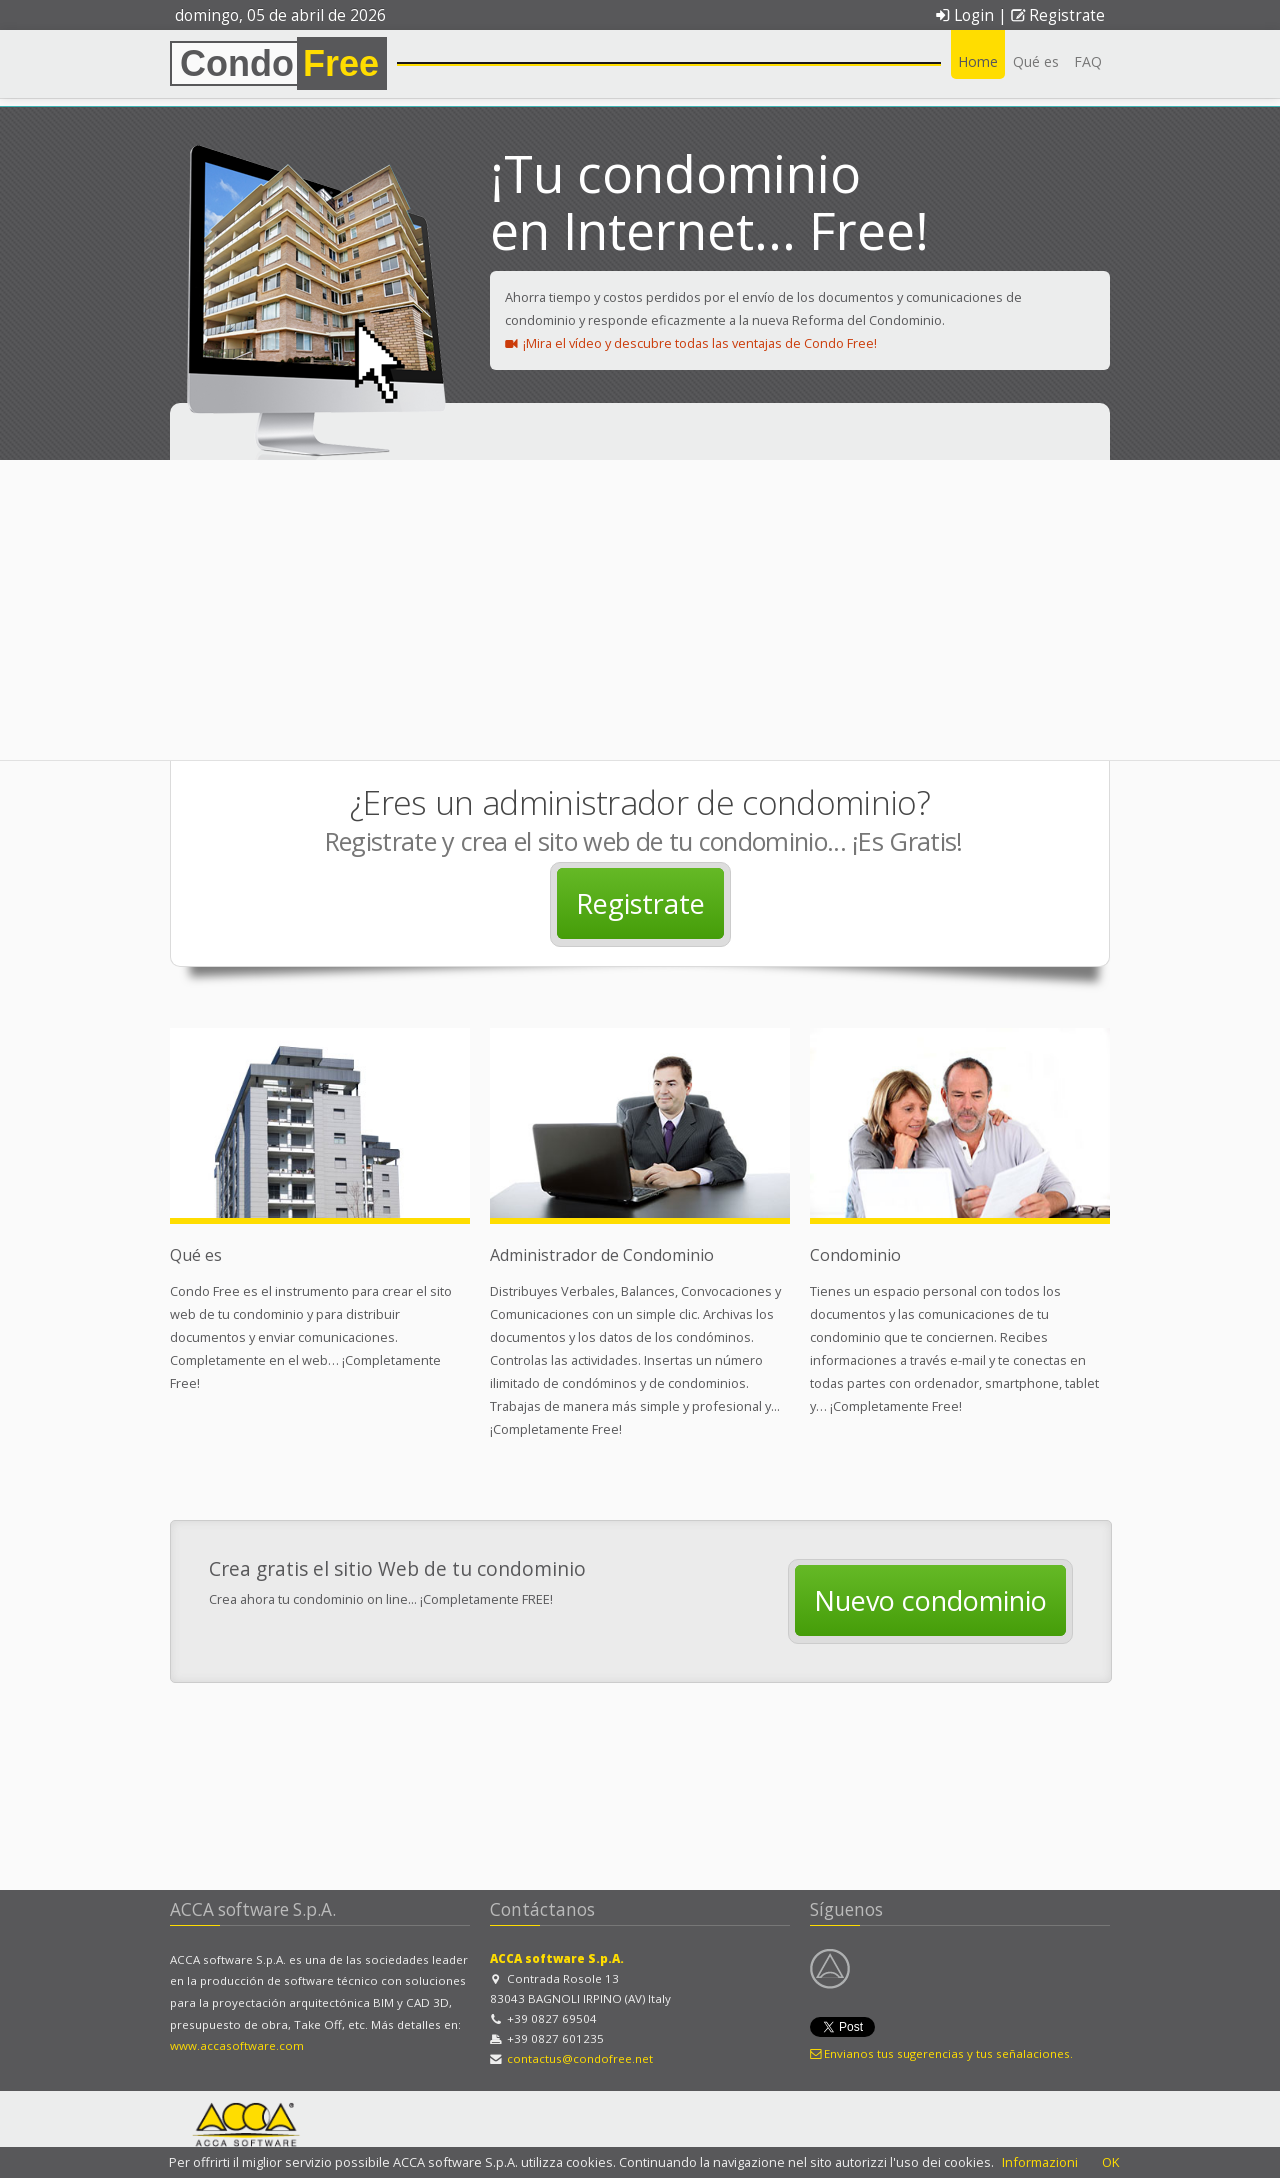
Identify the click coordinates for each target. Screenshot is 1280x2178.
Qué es (1036, 61)
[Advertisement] (640, 610)
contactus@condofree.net (580, 2058)
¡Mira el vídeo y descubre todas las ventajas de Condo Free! (691, 343)
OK (1110, 2162)
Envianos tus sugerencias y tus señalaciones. (941, 2053)
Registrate (1058, 15)
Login (964, 15)
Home (978, 61)
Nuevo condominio (930, 1600)
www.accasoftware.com (237, 2045)
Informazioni (1040, 2162)
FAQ (1088, 61)
